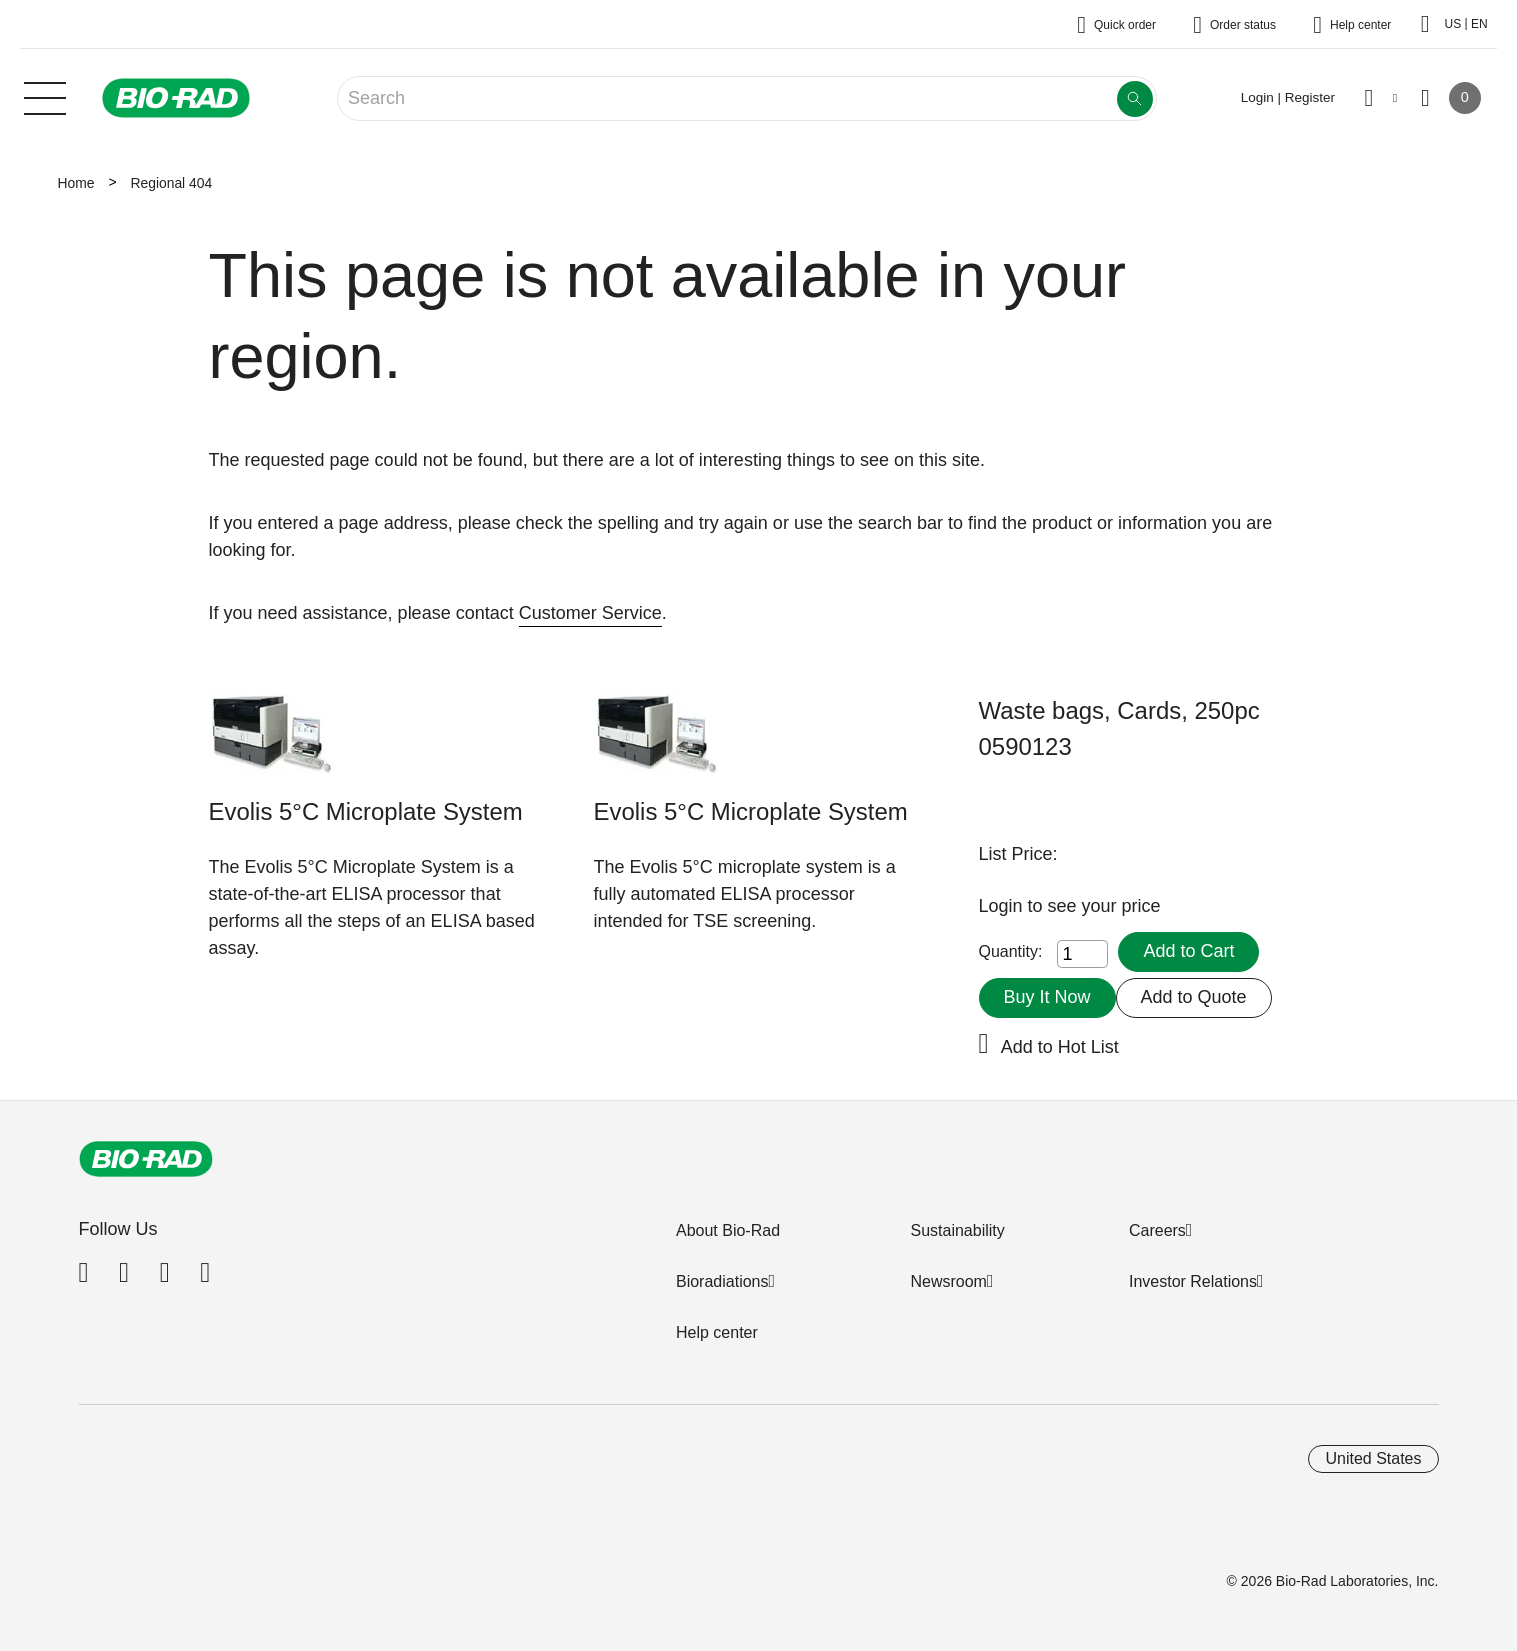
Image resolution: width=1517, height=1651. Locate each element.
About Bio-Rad (728, 1230)
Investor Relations (1193, 1281)
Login (1003, 906)
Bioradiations (722, 1281)
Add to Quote (1194, 997)
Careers (1157, 1230)
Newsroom (948, 1281)
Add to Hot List (1060, 1047)
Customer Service (590, 613)
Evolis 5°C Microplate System (366, 811)
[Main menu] (45, 96)
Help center (717, 1332)
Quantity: (1011, 951)
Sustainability (957, 1230)
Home (76, 183)
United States (1373, 1458)
